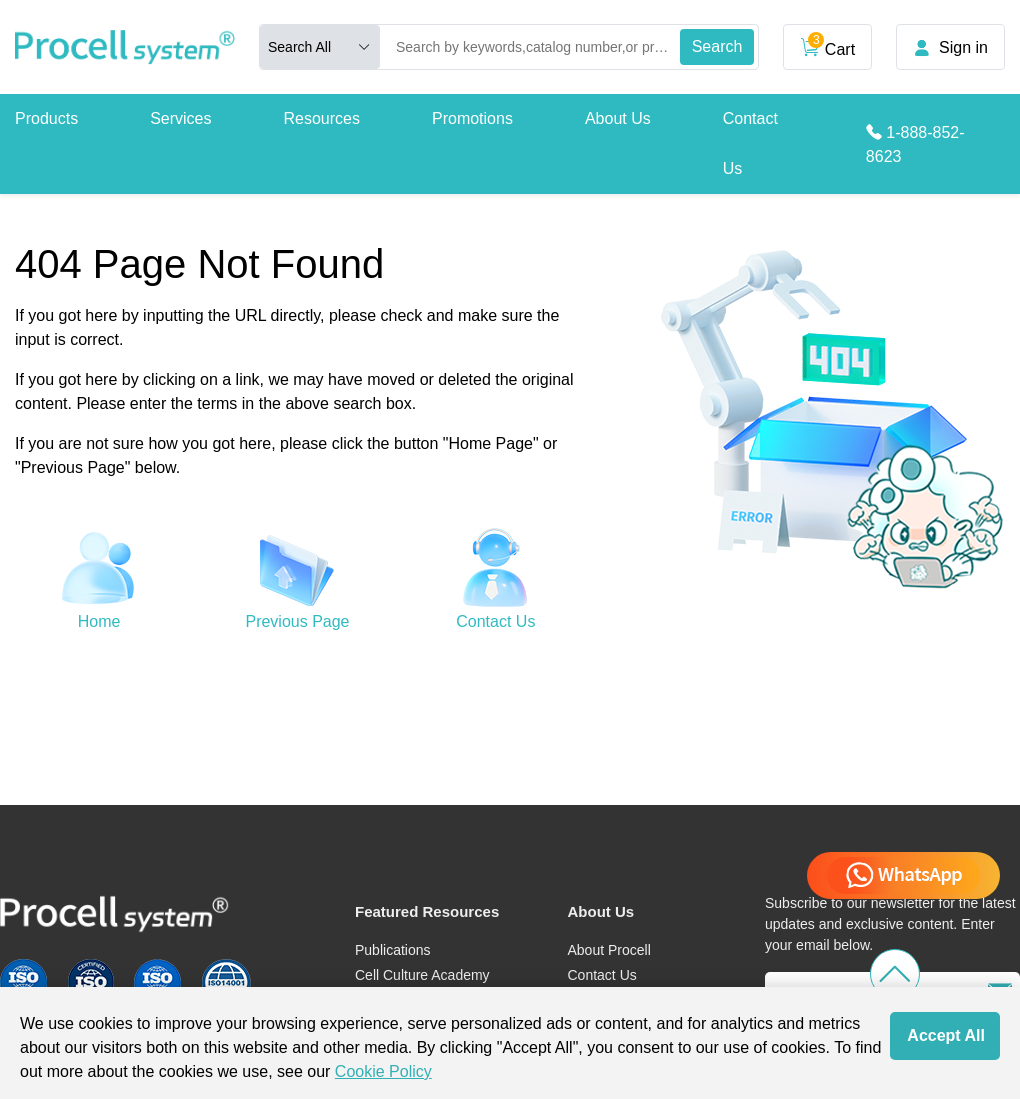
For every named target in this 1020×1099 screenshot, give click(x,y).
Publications (393, 950)
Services (180, 118)
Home (99, 621)
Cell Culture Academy (422, 975)
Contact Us (750, 143)
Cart (827, 45)
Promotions (472, 118)
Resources (322, 118)
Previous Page (297, 621)
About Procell (609, 950)
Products (46, 118)
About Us (618, 118)
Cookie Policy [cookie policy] (383, 1071)
